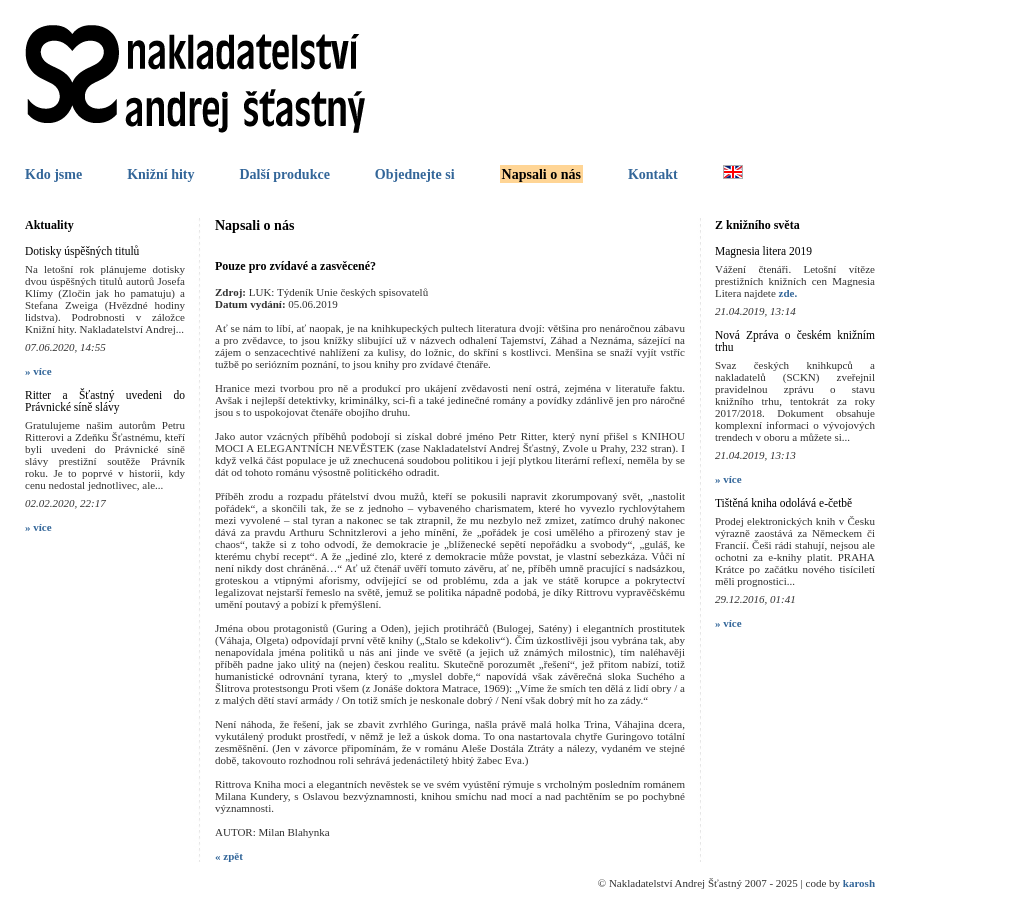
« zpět (229, 856)
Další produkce (284, 174)
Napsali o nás (541, 174)
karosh (859, 883)
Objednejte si (415, 174)
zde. (788, 293)
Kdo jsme (53, 174)
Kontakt (653, 174)
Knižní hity (160, 174)
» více (38, 371)
